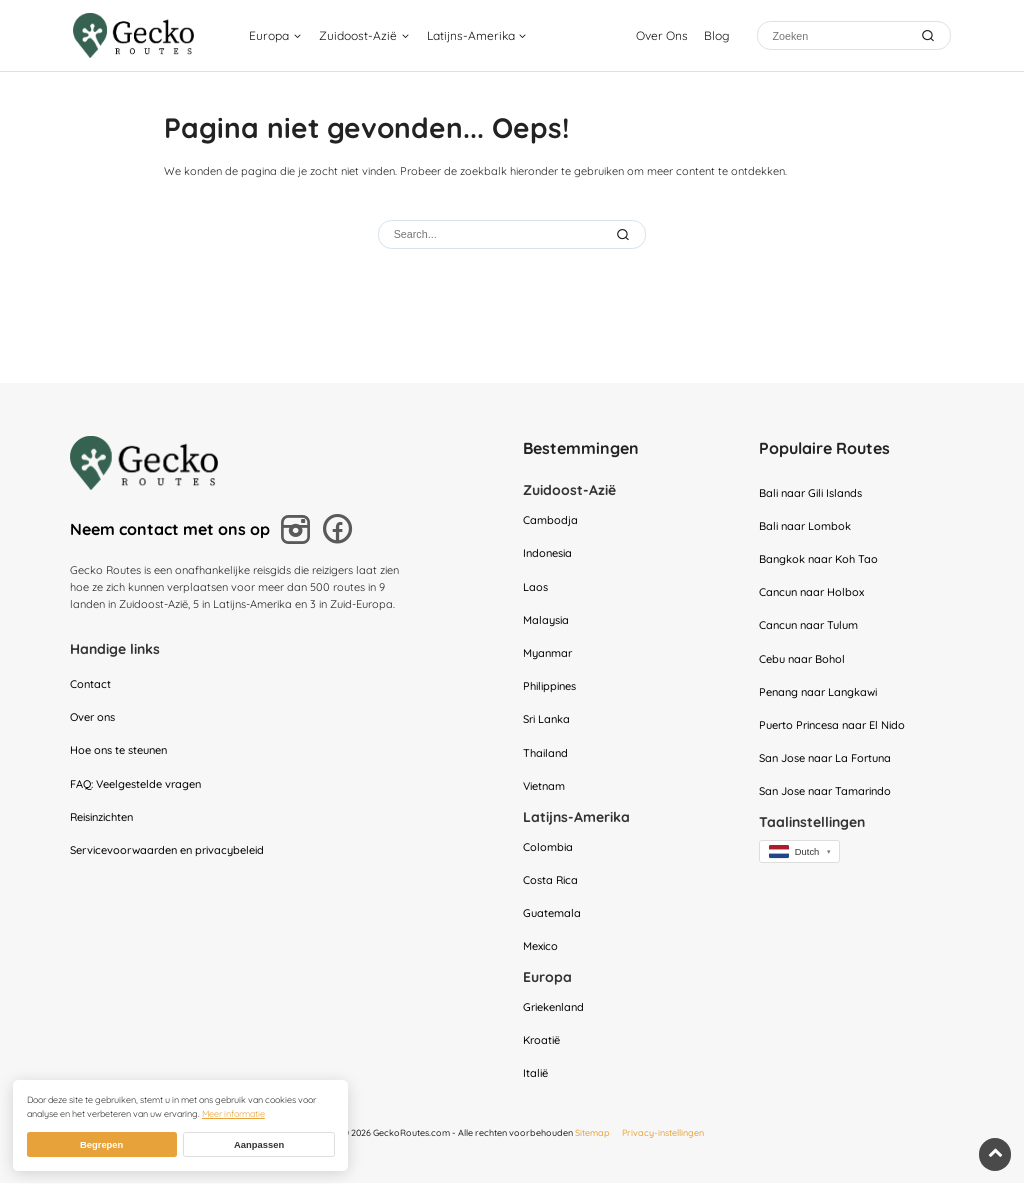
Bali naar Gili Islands (810, 493)
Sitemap (592, 1133)
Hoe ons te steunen (118, 750)
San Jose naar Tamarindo (825, 792)
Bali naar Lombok (805, 526)
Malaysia (546, 620)
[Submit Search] (624, 234)
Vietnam (544, 786)
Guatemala (552, 913)
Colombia (548, 847)
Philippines (549, 686)
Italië (535, 1074)
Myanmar (547, 653)
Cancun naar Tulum (808, 626)
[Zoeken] (839, 35)
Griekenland (553, 1007)
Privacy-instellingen (663, 1133)
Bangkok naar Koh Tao (818, 559)
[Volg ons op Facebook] (341, 531)
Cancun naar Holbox (811, 592)
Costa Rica (550, 880)
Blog (716, 35)
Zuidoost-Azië (358, 35)
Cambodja (550, 520)
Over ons (92, 717)
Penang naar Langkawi (818, 692)
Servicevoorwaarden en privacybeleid (167, 850)
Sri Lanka (546, 720)
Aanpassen (259, 1145)
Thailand (545, 753)
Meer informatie (233, 1113)
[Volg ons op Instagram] (298, 532)
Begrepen (101, 1145)
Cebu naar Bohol (802, 659)
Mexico (540, 947)
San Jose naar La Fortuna (825, 758)
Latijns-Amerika (471, 35)
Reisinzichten (101, 817)
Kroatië (541, 1041)
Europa (269, 35)
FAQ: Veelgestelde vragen (135, 784)
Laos (535, 587)
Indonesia (547, 554)
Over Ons (662, 35)
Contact (90, 684)
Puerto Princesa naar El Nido (832, 725)
